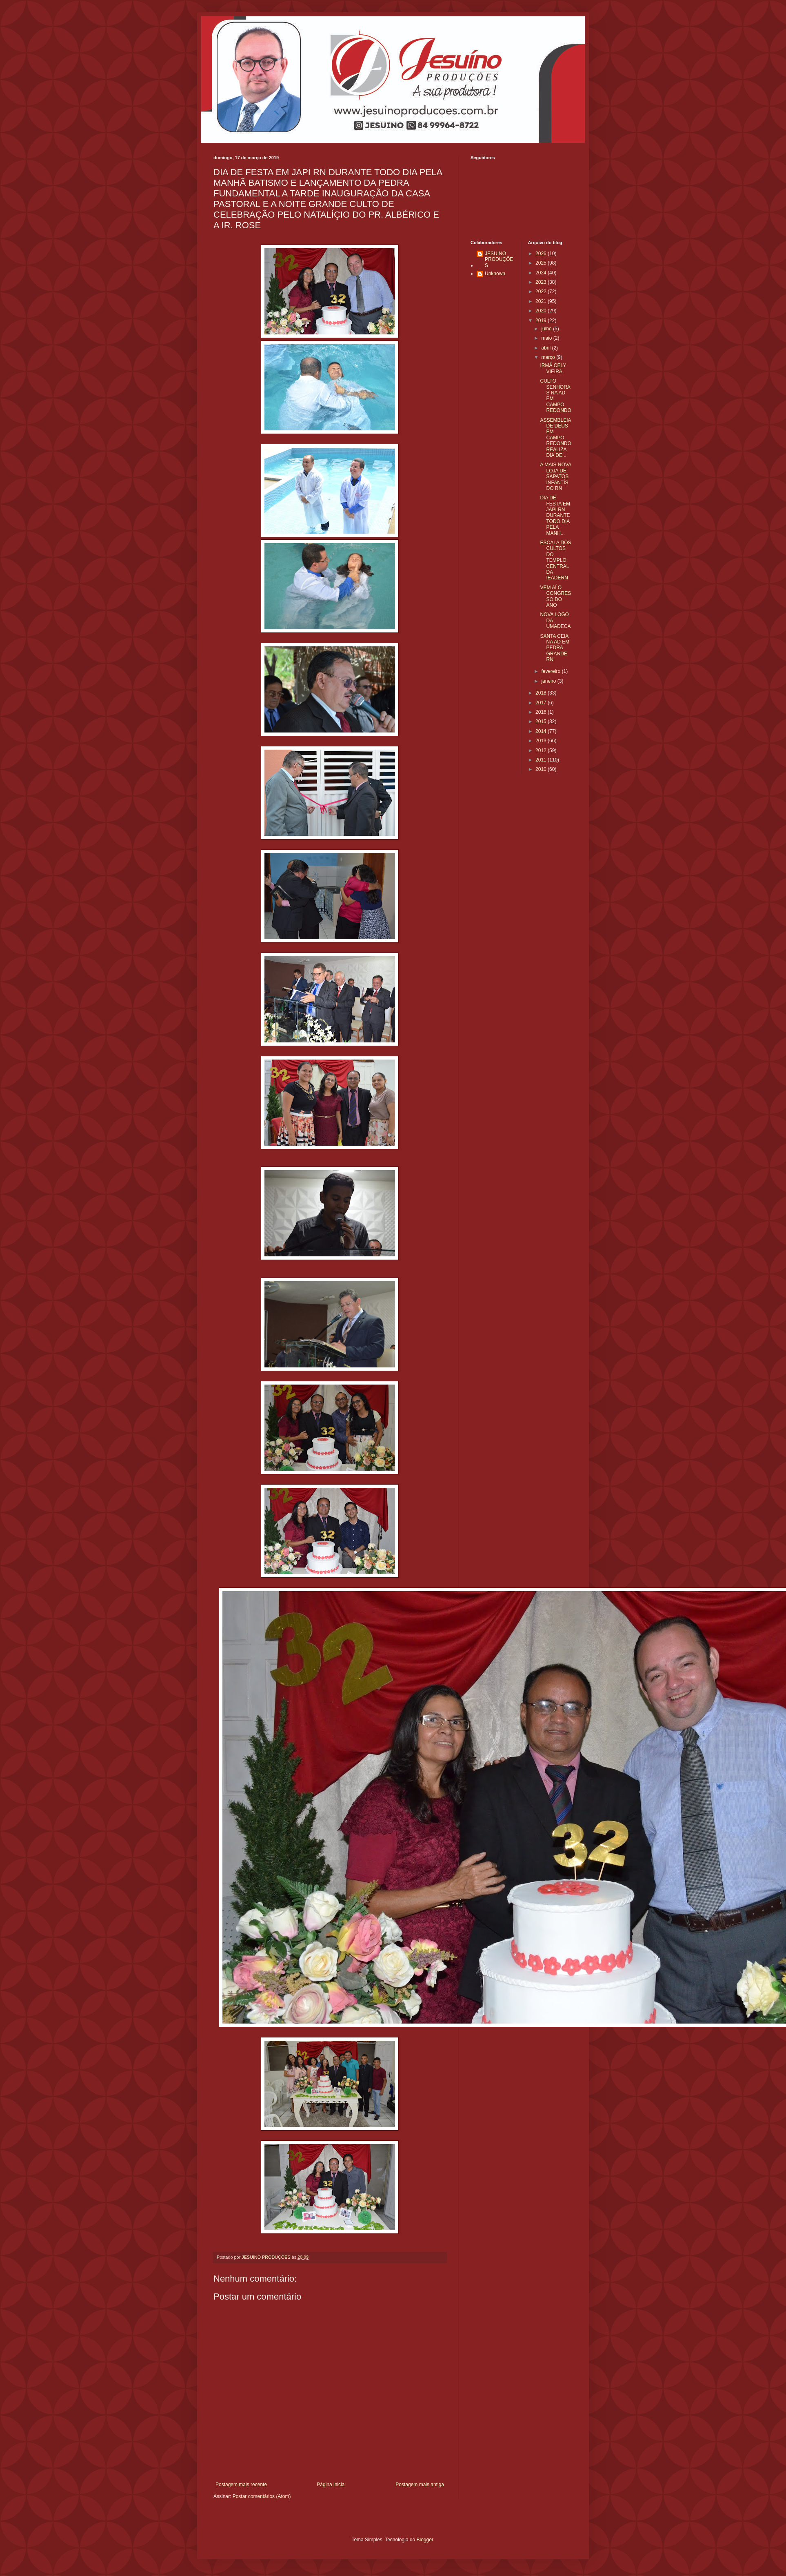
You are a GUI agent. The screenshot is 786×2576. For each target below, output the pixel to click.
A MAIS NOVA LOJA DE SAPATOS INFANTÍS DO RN (555, 476)
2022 (541, 291)
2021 (541, 301)
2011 (541, 760)
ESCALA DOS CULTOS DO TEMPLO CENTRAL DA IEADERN (555, 560)
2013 (541, 741)
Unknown (495, 273)
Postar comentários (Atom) (262, 2496)
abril (546, 348)
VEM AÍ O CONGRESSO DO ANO (555, 596)
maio (547, 338)
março (548, 357)
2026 (541, 253)
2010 (541, 769)
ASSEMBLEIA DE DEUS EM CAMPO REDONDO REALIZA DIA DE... (555, 437)
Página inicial (331, 2484)
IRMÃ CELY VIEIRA (553, 368)
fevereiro (551, 671)
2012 (541, 750)
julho (547, 329)
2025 (541, 263)
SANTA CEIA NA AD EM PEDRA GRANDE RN (554, 648)
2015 (541, 721)
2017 (541, 703)
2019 (541, 320)
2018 (541, 693)
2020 (541, 311)
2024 (541, 273)
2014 (541, 731)
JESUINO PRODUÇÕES (499, 259)
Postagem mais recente (241, 2484)
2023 (541, 282)
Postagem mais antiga (419, 2484)
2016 (541, 712)
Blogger (425, 2540)
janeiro (549, 681)
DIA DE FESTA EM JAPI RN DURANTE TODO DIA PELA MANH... (555, 515)
